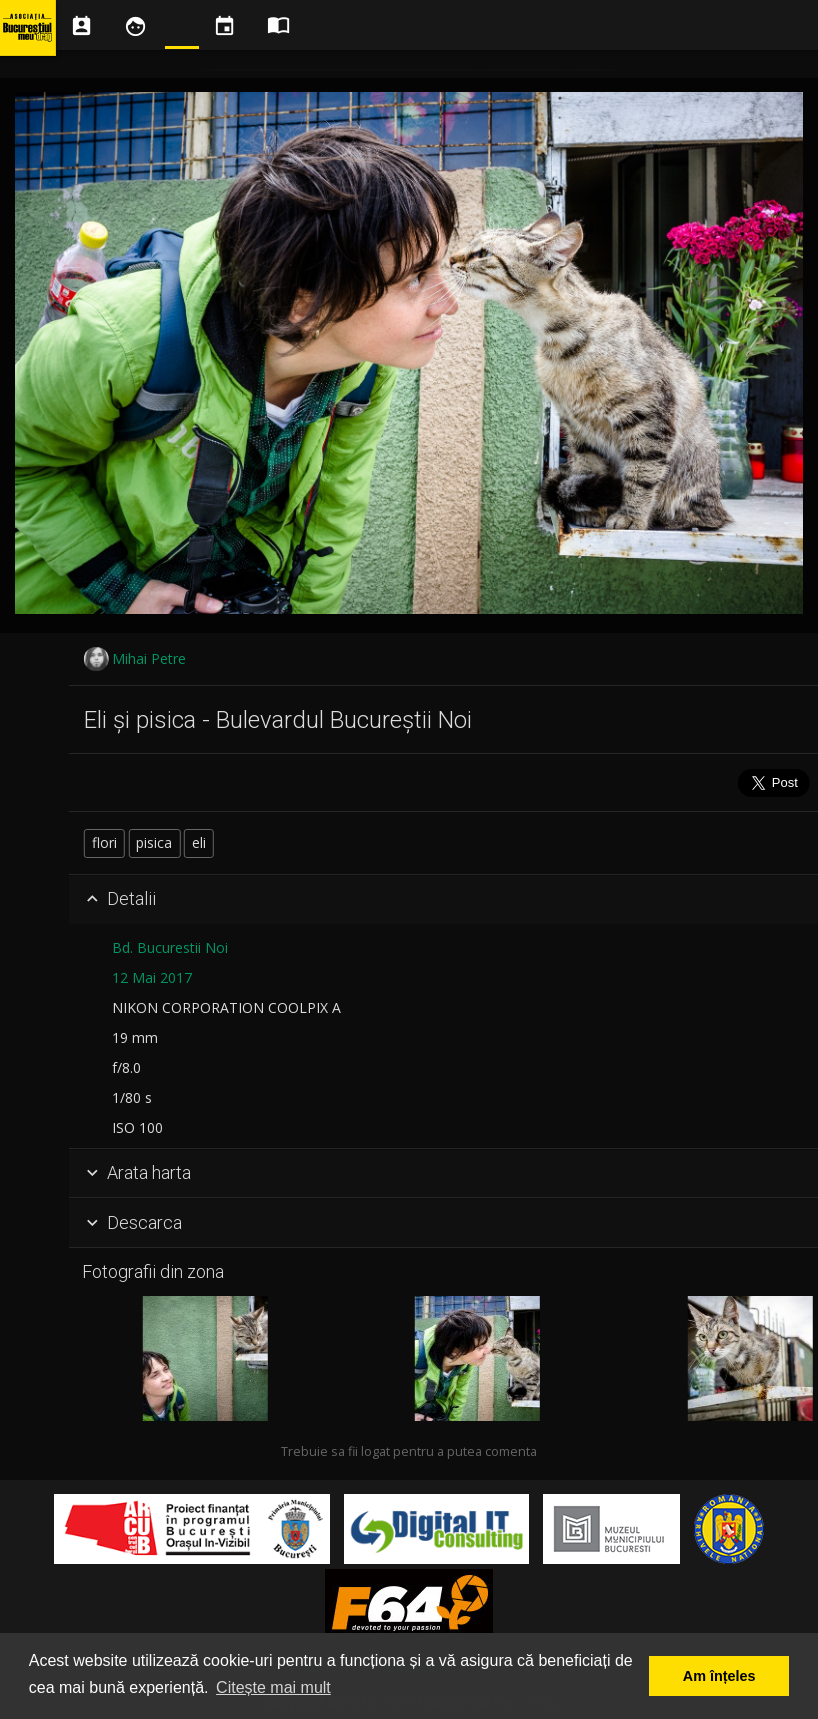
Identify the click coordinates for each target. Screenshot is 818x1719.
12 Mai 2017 (306, 977)
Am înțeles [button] (719, 1676)
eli (353, 842)
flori (258, 842)
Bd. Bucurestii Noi (324, 947)
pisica (309, 842)
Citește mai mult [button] (273, 1687)
